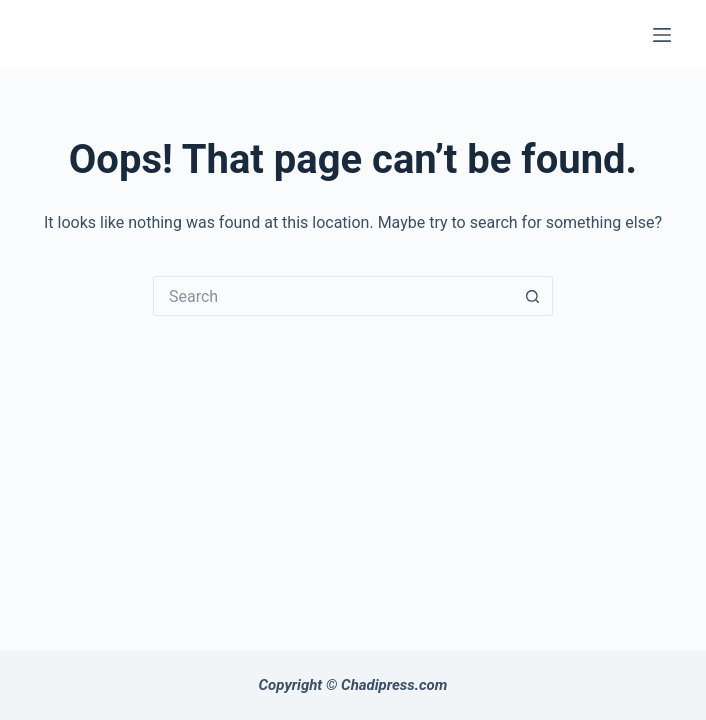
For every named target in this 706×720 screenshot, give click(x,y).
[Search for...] (333, 296)
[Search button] (533, 296)
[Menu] (662, 35)
